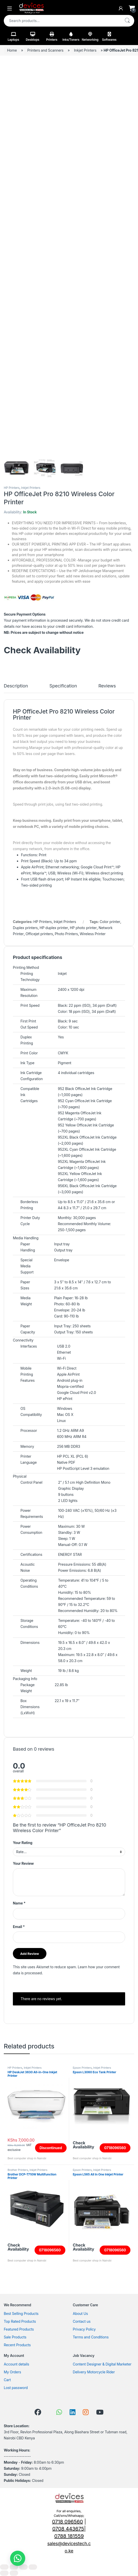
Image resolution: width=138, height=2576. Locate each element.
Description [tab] (16, 686)
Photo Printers (66, 934)
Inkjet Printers (85, 50)
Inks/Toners (70, 36)
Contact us (82, 2321)
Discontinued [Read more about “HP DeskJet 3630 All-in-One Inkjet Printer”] (51, 2148)
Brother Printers (18, 2170)
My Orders (12, 2372)
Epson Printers (82, 2067)
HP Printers (11, 488)
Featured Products (19, 2329)
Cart (7, 2380)
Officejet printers (39, 934)
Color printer (110, 921)
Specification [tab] (63, 686)
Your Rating (22, 1842)
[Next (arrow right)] (14, 2573)
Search (127, 21)
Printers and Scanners (45, 50)
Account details (16, 2364)
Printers (52, 36)
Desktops (32, 36)
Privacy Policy (84, 2329)
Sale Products (15, 2337)
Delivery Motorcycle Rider (94, 2372)
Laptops (13, 36)
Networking (90, 36)
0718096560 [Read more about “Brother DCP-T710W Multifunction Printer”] (50, 2250)
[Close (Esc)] (33, 2567)
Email (19, 1926)
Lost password (16, 2387)
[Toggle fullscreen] (14, 2567)
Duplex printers (25, 928)
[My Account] (121, 8)
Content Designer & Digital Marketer (102, 2364)
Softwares (109, 36)
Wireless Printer (92, 934)
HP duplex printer (54, 928)
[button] (17, 2558)
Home (12, 50)
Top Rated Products (20, 2321)
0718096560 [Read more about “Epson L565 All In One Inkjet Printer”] (115, 2250)
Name (19, 1903)
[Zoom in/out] (4, 2567)
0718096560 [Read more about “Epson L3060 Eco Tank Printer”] (115, 2148)
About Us (80, 2313)
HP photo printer (83, 928)
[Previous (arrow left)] (4, 2573)
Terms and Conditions (91, 2337)
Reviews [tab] (107, 686)
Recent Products (17, 2345)
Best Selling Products (21, 2313)
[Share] (23, 2567)
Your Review (23, 1863)
